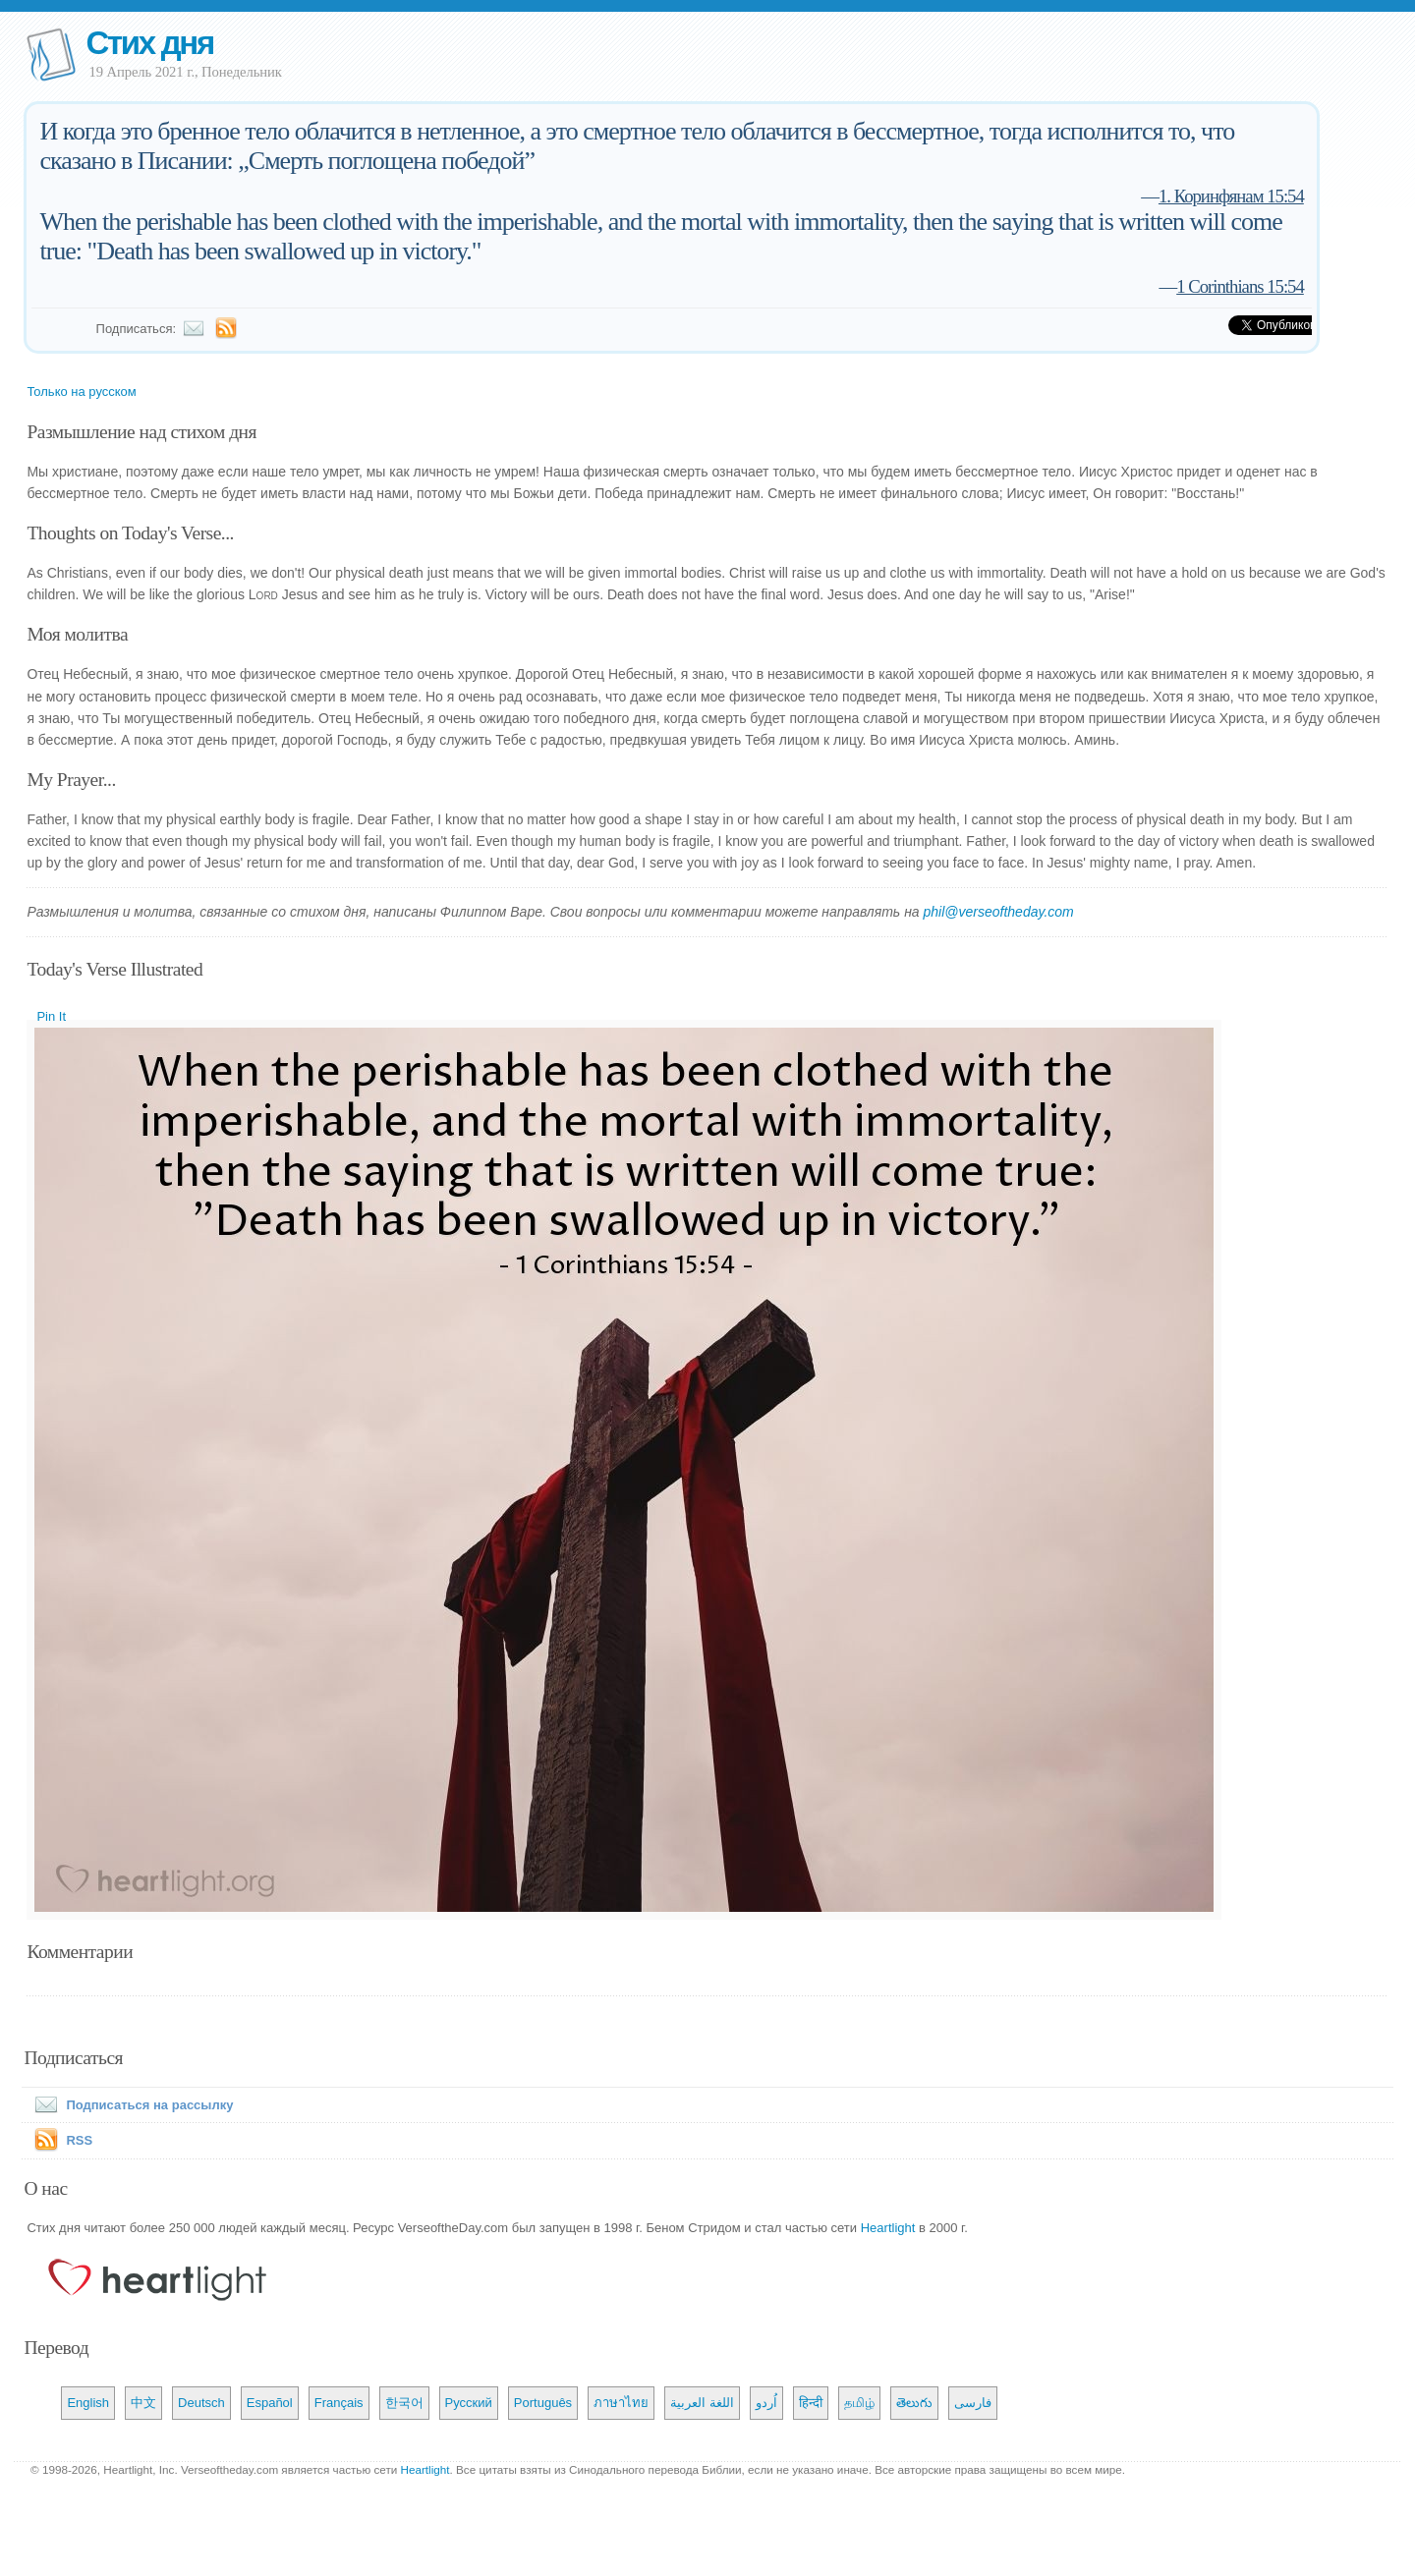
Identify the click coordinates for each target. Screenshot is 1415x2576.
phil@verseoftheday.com (999, 912)
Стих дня (148, 43)
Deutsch (201, 2402)
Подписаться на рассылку (130, 2105)
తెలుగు (914, 2402)
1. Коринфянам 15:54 (1231, 196)
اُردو (766, 2402)
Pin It (51, 1016)
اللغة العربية (702, 2402)
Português (543, 2402)
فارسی (972, 2402)
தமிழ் (859, 2402)
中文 (143, 2402)
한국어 (404, 2402)
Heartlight (888, 2227)
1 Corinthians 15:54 (1240, 286)
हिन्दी (810, 2402)
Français (339, 2402)
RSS (79, 2140)
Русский (468, 2402)
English (88, 2402)
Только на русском (81, 391)
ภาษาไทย (621, 2402)
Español (270, 2402)
